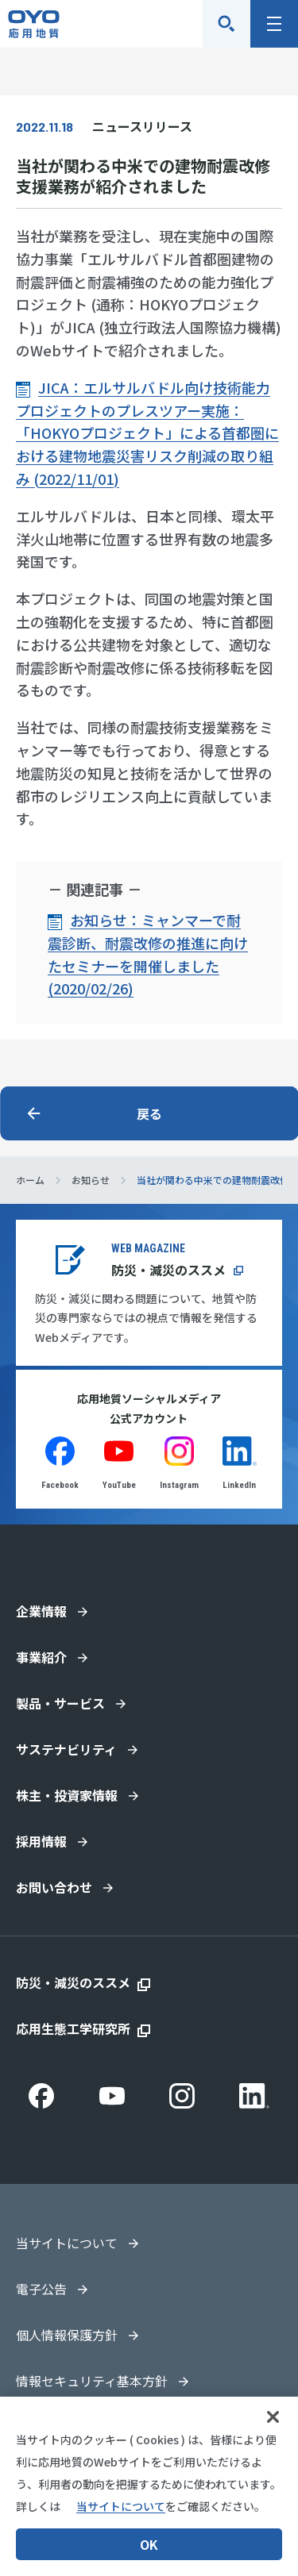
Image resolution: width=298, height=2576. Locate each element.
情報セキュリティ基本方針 (92, 2380)
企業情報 (41, 1611)
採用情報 (41, 1841)
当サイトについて (67, 2242)
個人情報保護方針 (67, 2334)
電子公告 (41, 2288)
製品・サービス (60, 1703)
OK (149, 2544)
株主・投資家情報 (67, 1795)
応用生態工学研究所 (73, 2028)
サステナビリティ (66, 1749)
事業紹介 (41, 1657)
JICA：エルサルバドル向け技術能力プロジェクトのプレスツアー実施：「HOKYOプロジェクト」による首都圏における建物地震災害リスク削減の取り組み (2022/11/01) (147, 433)
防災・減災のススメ (168, 1269)
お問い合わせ (54, 1887)
